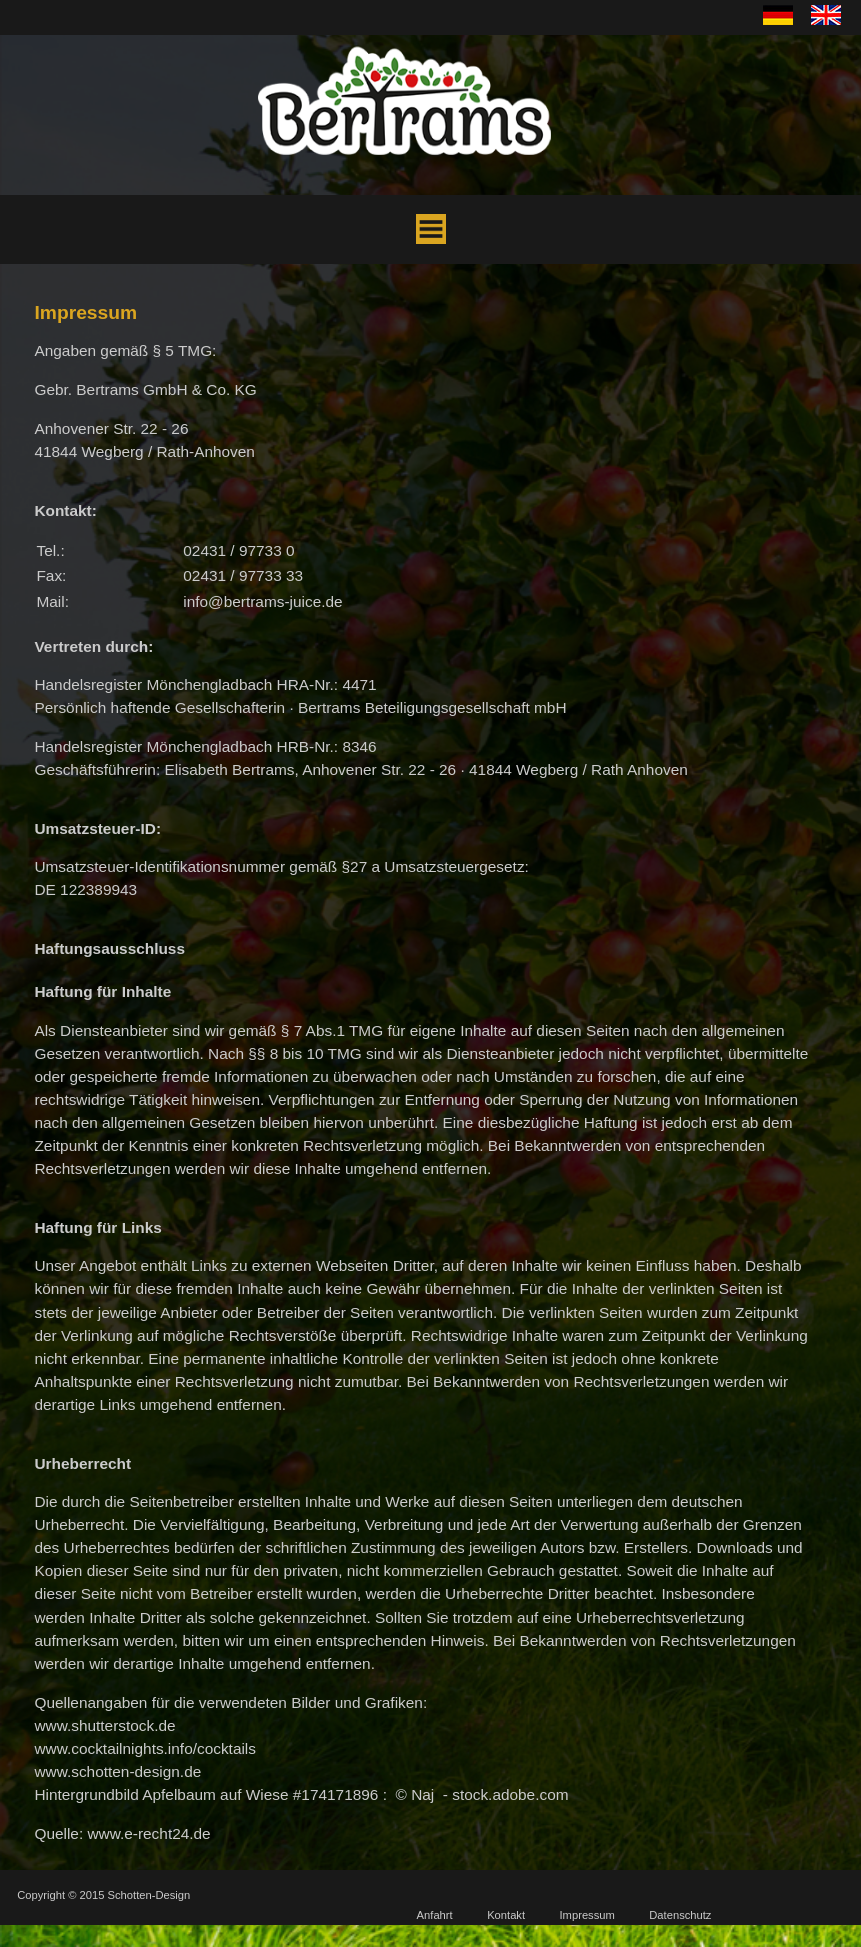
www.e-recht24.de (148, 1833)
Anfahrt (435, 1915)
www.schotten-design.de (117, 1771)
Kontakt (506, 1915)
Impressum (587, 1915)
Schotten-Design (149, 1895)
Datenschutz (680, 1915)
